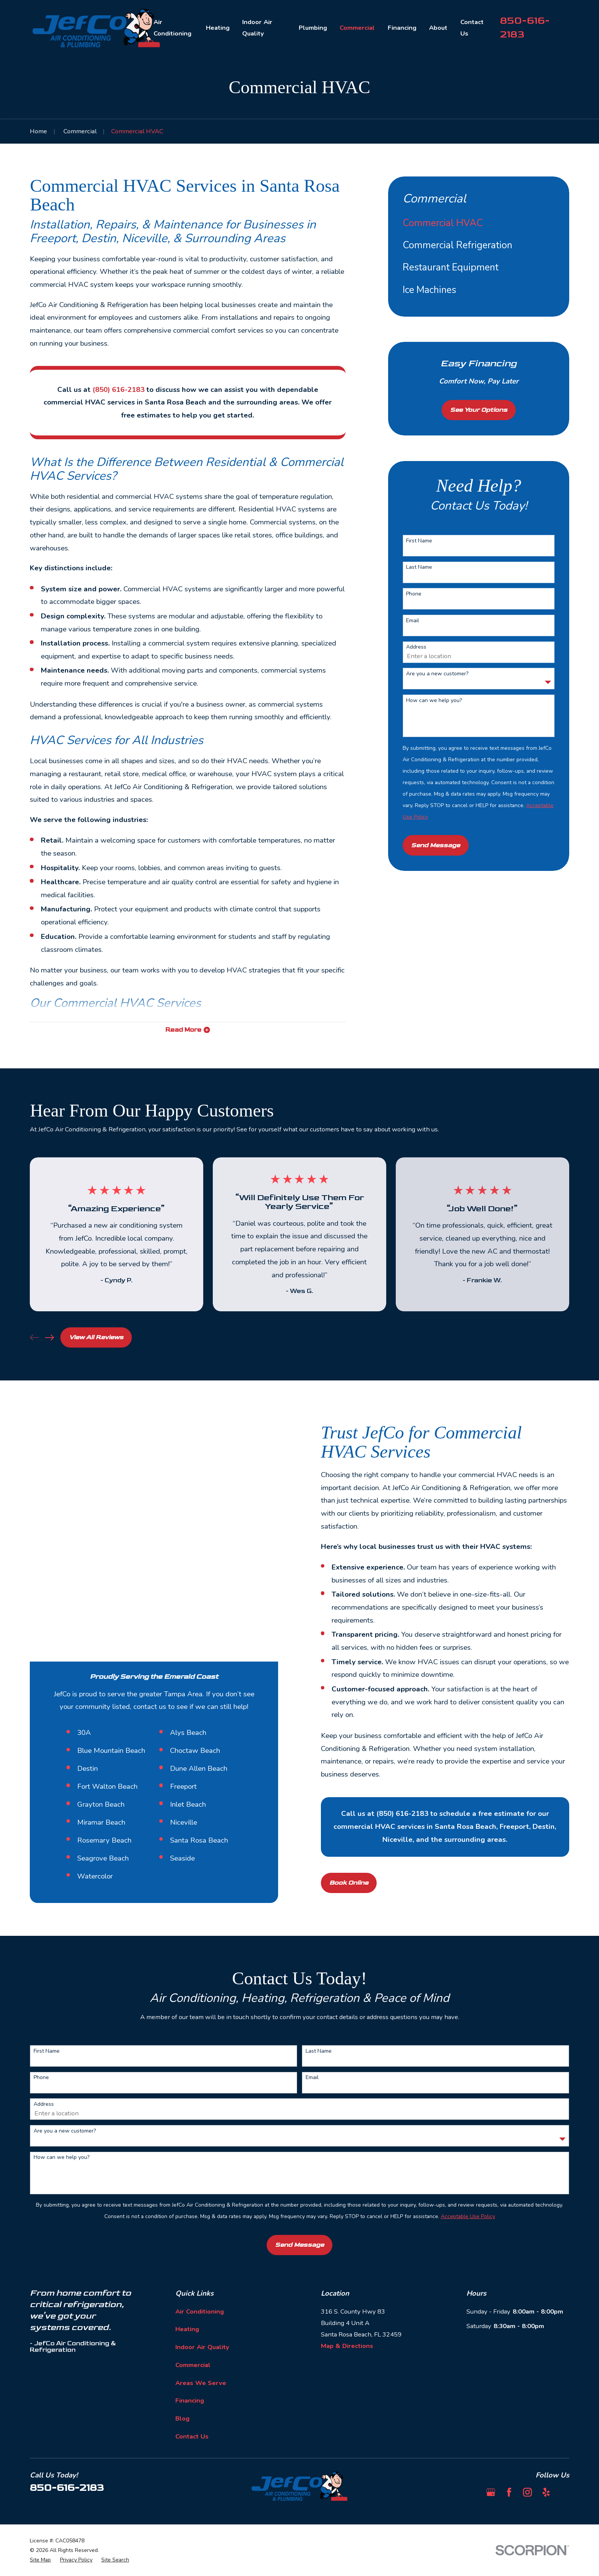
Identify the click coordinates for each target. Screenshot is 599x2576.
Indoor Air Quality (202, 2327)
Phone (413, 594)
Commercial (192, 2345)
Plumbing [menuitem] (313, 27)
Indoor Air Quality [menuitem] (257, 28)
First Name (419, 541)
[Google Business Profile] (490, 2472)
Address (416, 647)
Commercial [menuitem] (357, 27)
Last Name (419, 567)
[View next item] (49, 1337)
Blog (182, 2398)
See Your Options (478, 410)
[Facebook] (509, 2472)
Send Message (435, 845)
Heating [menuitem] (218, 27)
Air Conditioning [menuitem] (172, 28)
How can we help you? (434, 700)
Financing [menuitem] (402, 27)
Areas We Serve (200, 2363)
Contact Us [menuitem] (472, 28)
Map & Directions (347, 2326)
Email (412, 621)
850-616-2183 (67, 2468)
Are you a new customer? (437, 674)
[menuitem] (479, 223)
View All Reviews (96, 1337)
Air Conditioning (199, 2291)
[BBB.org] (564, 2472)
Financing (189, 2380)
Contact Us (192, 2416)
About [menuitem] (438, 27)
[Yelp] (546, 2472)
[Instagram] (527, 2472)
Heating (187, 2309)
